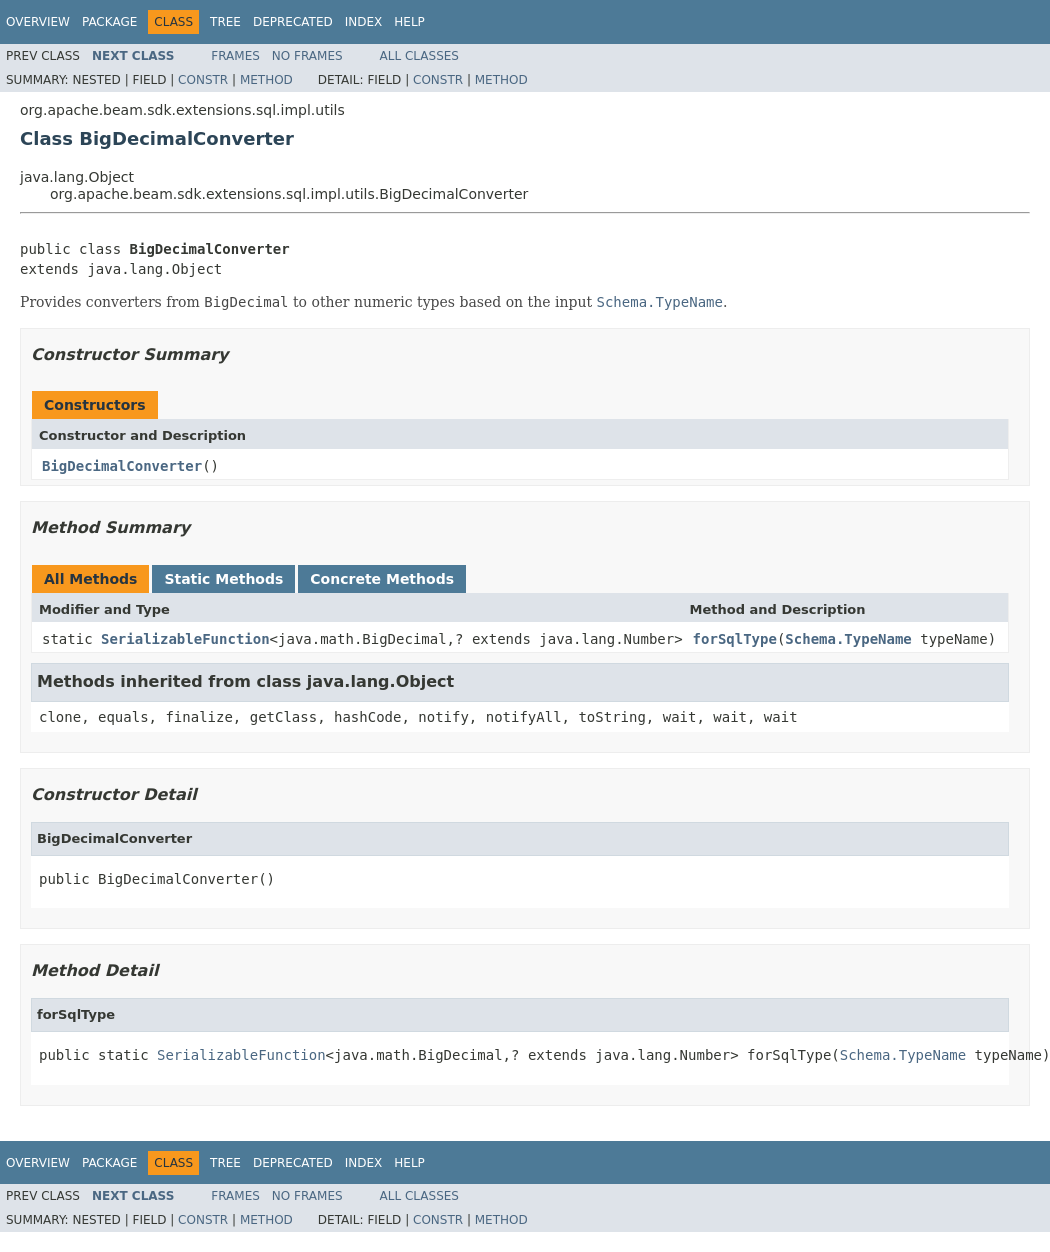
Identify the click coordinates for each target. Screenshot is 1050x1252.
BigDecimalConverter (122, 466)
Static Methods (223, 579)
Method (266, 80)
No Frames (307, 56)
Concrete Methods (382, 579)
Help (409, 22)
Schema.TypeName (848, 639)
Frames (235, 56)
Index (364, 22)
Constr (203, 80)
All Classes (419, 56)
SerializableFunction (185, 639)
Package (109, 22)
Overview (38, 22)
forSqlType (735, 639)
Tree (225, 22)
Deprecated (293, 22)
